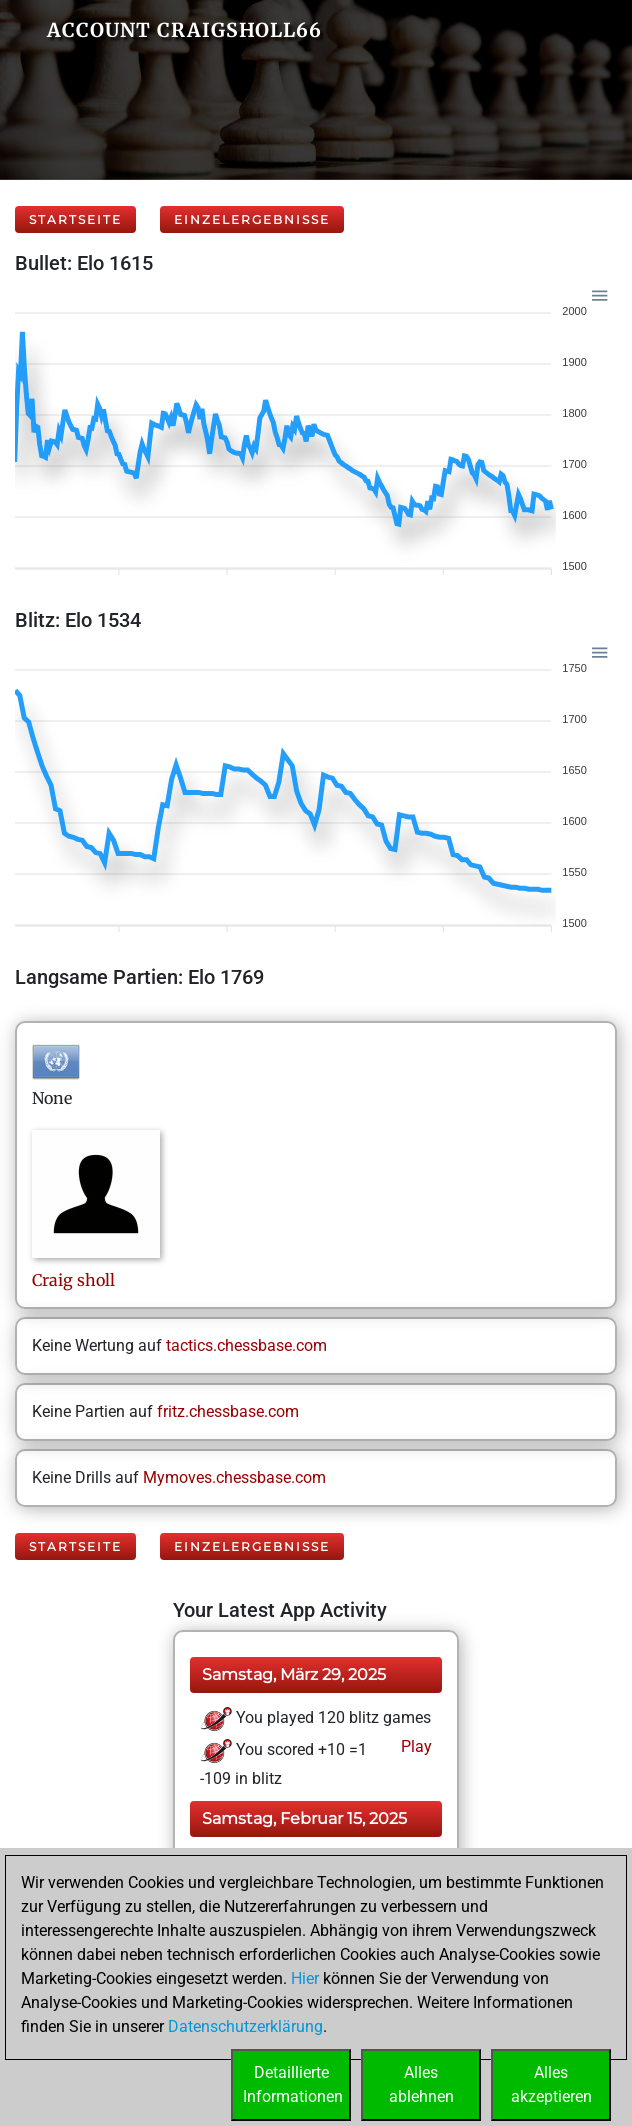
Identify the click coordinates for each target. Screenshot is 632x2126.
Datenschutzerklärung (245, 2026)
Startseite (75, 219)
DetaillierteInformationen (293, 2084)
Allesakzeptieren (551, 2084)
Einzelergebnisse (252, 219)
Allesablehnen (421, 2084)
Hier (305, 1978)
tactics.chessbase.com (246, 1345)
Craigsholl (73, 1280)
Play (414, 1746)
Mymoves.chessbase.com (234, 1477)
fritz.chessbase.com (228, 1411)
